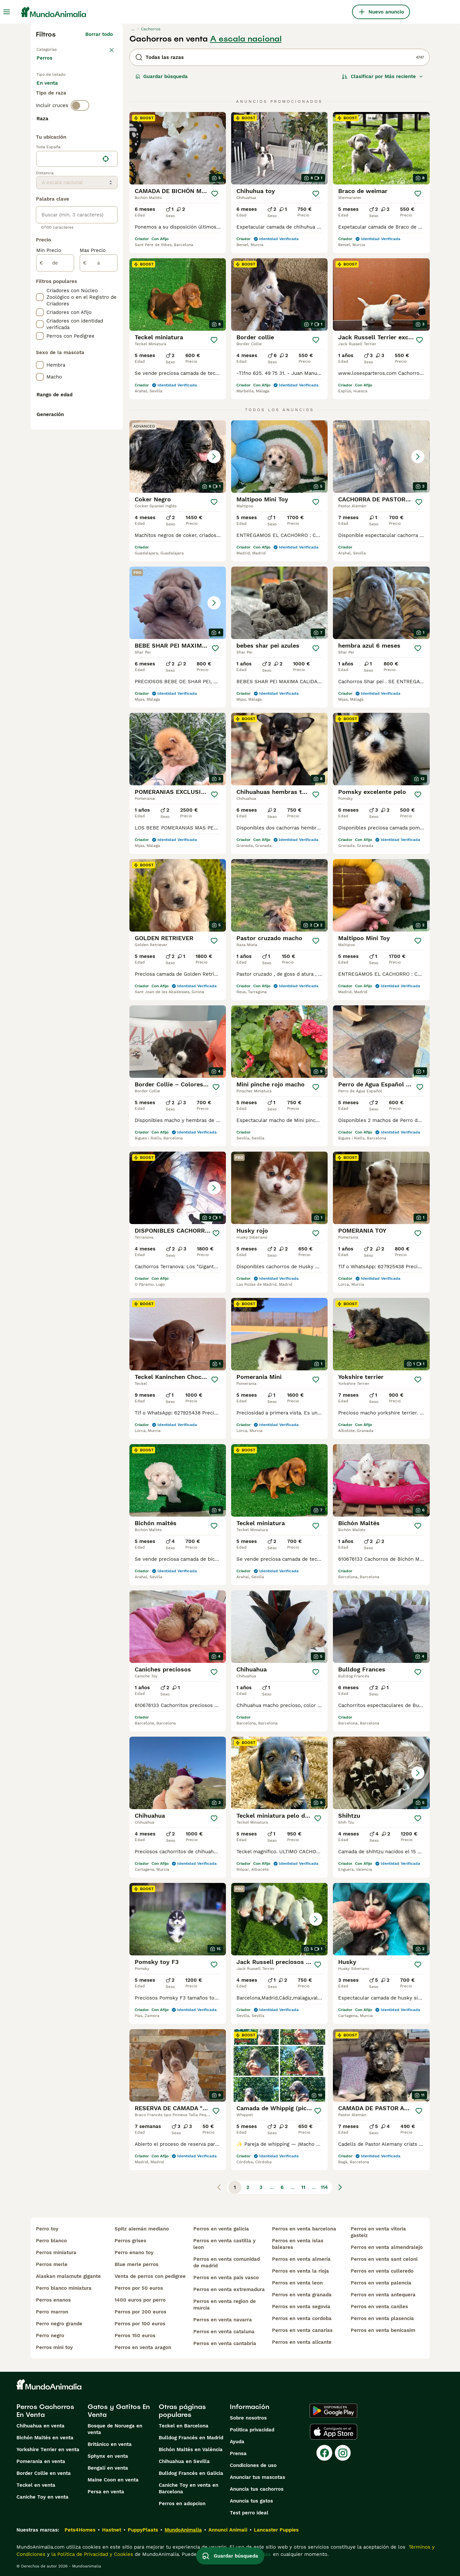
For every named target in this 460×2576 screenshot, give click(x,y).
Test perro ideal (249, 2513)
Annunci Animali (227, 2530)
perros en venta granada (302, 2295)
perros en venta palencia (381, 2283)
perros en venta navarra (222, 2320)
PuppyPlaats (143, 2530)
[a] (99, 436)
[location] (77, 333)
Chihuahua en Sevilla (184, 2461)
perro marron (52, 2312)
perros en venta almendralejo (387, 2247)
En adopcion (92, 91)
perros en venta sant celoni (384, 2259)
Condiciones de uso (253, 2465)
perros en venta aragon (143, 2347)
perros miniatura (56, 2252)
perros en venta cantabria (224, 2343)
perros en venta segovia (301, 2307)
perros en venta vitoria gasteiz (378, 2232)
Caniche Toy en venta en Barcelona (188, 2488)
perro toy (47, 2229)
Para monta (56, 107)
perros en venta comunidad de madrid (226, 2262)
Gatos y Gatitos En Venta (119, 2411)
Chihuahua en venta (40, 2426)
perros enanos (53, 2300)
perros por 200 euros (140, 2312)
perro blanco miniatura (64, 2288)
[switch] (80, 131)
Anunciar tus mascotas (257, 2477)
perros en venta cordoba (302, 2318)
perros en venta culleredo (382, 2271)
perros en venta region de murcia (224, 2304)
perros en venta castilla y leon (224, 2244)
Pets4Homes (80, 2530)
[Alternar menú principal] (6, 11)
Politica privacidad (252, 2430)
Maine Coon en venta (113, 2480)
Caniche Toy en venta (42, 2497)
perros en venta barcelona (304, 2229)
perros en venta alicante (302, 2342)
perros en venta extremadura (229, 2289)
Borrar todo (99, 34)
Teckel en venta (35, 2485)
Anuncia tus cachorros (257, 2489)
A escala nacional (246, 38)
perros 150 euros (135, 2335)
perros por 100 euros (140, 2324)
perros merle (52, 2264)
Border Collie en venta (43, 2473)
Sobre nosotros (248, 2418)
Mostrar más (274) (95, 296)
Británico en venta (110, 2444)
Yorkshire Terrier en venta (47, 2449)
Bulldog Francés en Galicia (191, 2473)
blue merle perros (136, 2264)
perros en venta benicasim (383, 2330)
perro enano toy (134, 2252)
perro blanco (51, 2241)
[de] (55, 436)
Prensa (238, 2453)
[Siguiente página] (340, 2187)
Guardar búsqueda (161, 76)
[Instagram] (343, 2453)
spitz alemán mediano (142, 2229)
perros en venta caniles (379, 2307)
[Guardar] (215, 193)
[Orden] (383, 76)
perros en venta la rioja (300, 2271)
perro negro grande (59, 2324)
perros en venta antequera (383, 2295)
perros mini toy (54, 2347)
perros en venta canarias (302, 2330)
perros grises (130, 2241)
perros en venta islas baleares (297, 2244)
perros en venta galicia (221, 2229)
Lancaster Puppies (276, 2530)
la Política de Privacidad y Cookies (91, 2554)
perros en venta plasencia (382, 2318)
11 (303, 2187)
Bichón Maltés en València (191, 2449)
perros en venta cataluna (224, 2332)
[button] (177, 456)
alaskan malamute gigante (68, 2276)
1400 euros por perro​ (140, 2300)
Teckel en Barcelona (183, 2426)
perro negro (50, 2335)
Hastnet (111, 2530)
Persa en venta (106, 2492)
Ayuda (237, 2442)
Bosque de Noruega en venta (115, 2429)
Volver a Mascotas (59, 49)
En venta (52, 91)
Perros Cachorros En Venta (45, 2411)
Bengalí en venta (108, 2468)
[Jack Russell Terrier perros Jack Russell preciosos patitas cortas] (279, 1919)
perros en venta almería (301, 2259)
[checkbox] (39, 175)
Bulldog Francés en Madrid (191, 2438)
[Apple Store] (333, 2432)
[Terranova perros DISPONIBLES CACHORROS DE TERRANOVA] (177, 1188)
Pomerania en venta (40, 2461)
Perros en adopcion (182, 2503)
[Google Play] (333, 2411)
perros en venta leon (297, 2283)
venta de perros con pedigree (150, 2276)
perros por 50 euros (139, 2288)
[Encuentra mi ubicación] (105, 332)
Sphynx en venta (108, 2456)
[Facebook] (324, 2453)
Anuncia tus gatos (251, 2501)
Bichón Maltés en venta (44, 2438)
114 (324, 2187)
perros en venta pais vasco (226, 2278)
